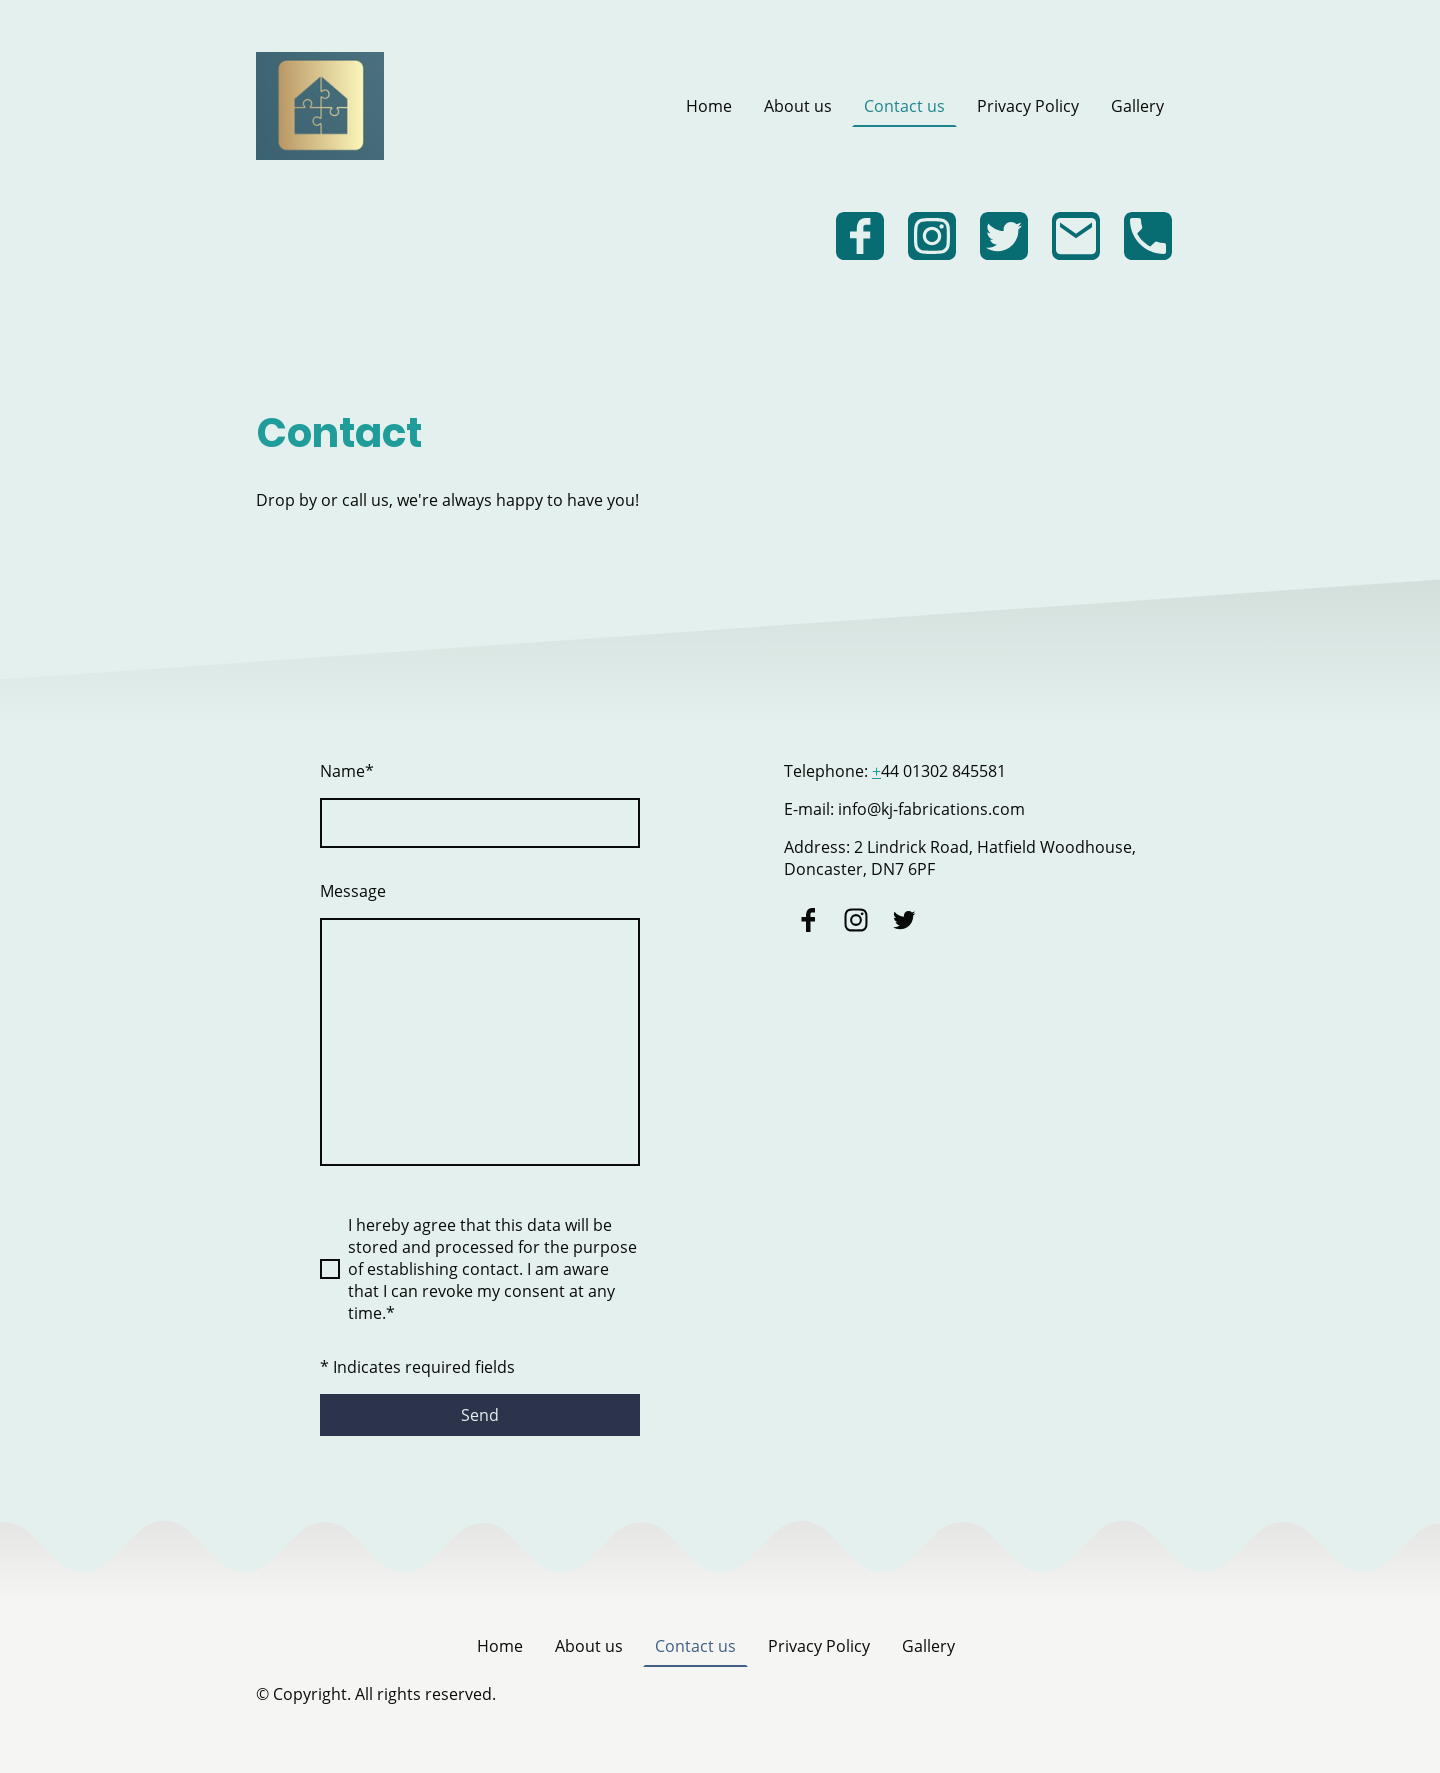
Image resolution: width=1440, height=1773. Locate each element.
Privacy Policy (1028, 106)
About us (798, 106)
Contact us (904, 106)
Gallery (1137, 106)
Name (347, 771)
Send (480, 1415)
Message (353, 891)
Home (709, 106)
